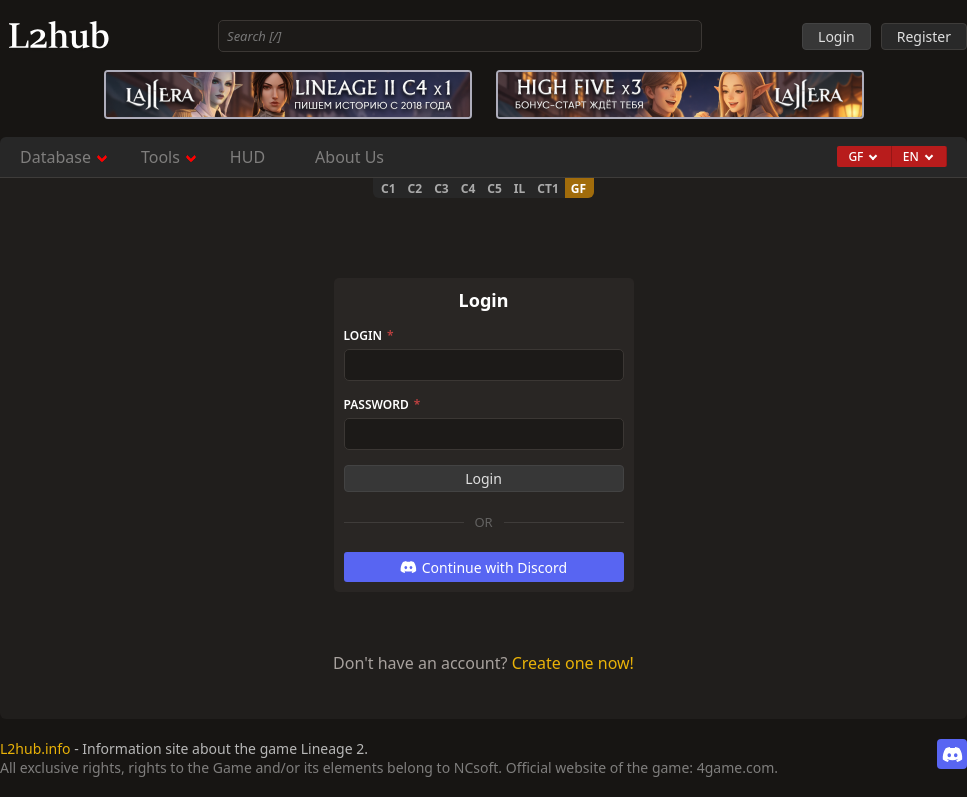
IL (519, 188)
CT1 (548, 188)
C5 (494, 188)
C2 (415, 188)
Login (369, 335)
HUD (247, 157)
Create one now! (573, 663)
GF (578, 188)
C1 (388, 188)
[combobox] (460, 36)
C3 (441, 188)
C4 (468, 188)
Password (382, 404)
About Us (349, 157)
